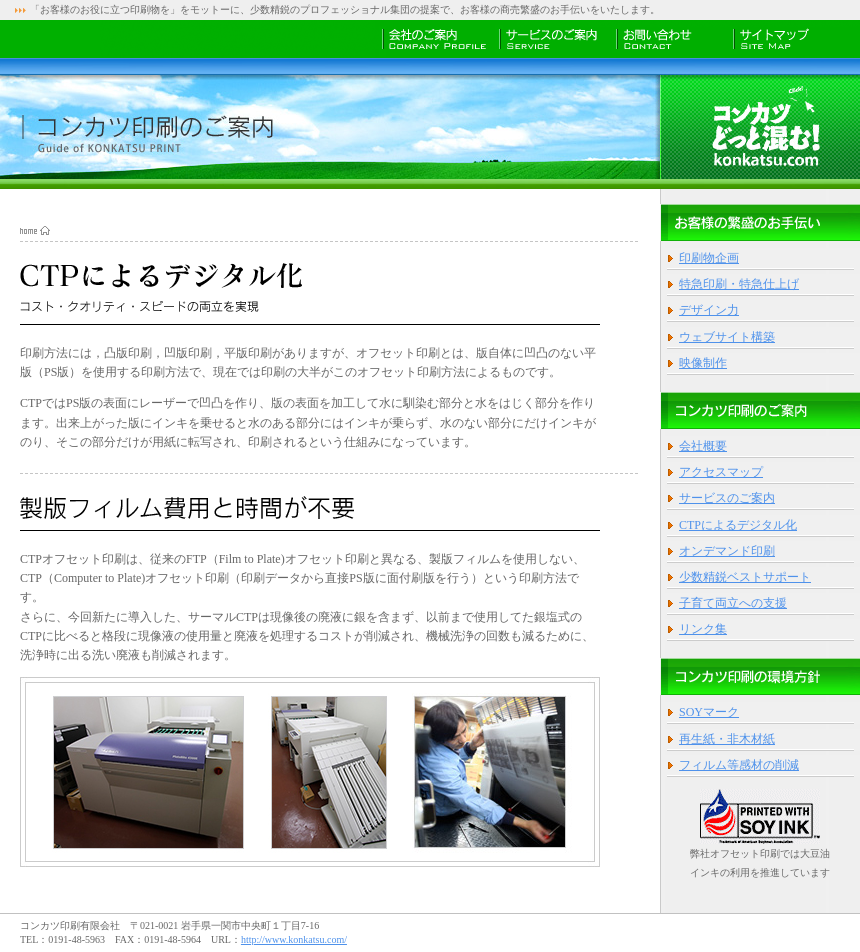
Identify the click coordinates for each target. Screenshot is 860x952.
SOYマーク (709, 712)
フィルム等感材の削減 (739, 765)
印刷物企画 (709, 258)
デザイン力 (709, 310)
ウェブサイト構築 (727, 337)
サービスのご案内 (727, 498)
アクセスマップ (721, 472)
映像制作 (703, 363)
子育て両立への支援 (733, 603)
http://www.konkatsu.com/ (294, 939)
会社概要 (703, 446)
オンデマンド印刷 (727, 551)
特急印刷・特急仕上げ (739, 284)
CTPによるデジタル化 (738, 525)
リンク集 (703, 629)
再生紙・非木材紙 (727, 739)
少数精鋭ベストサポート (745, 577)
